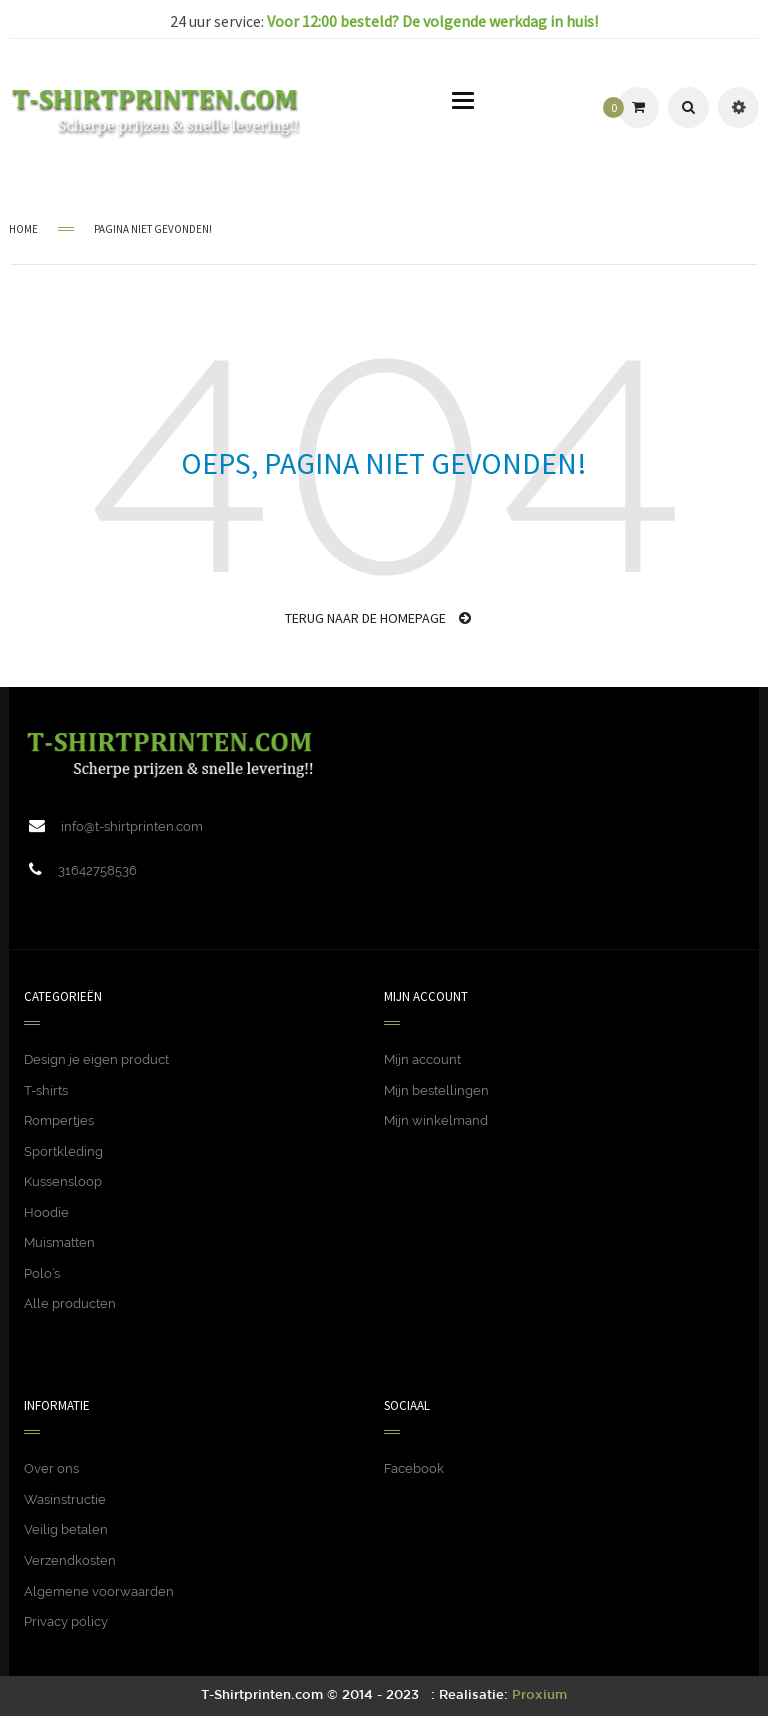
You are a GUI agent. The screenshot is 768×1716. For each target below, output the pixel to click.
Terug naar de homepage (378, 618)
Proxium (539, 1695)
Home (23, 229)
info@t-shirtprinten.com (132, 826)
